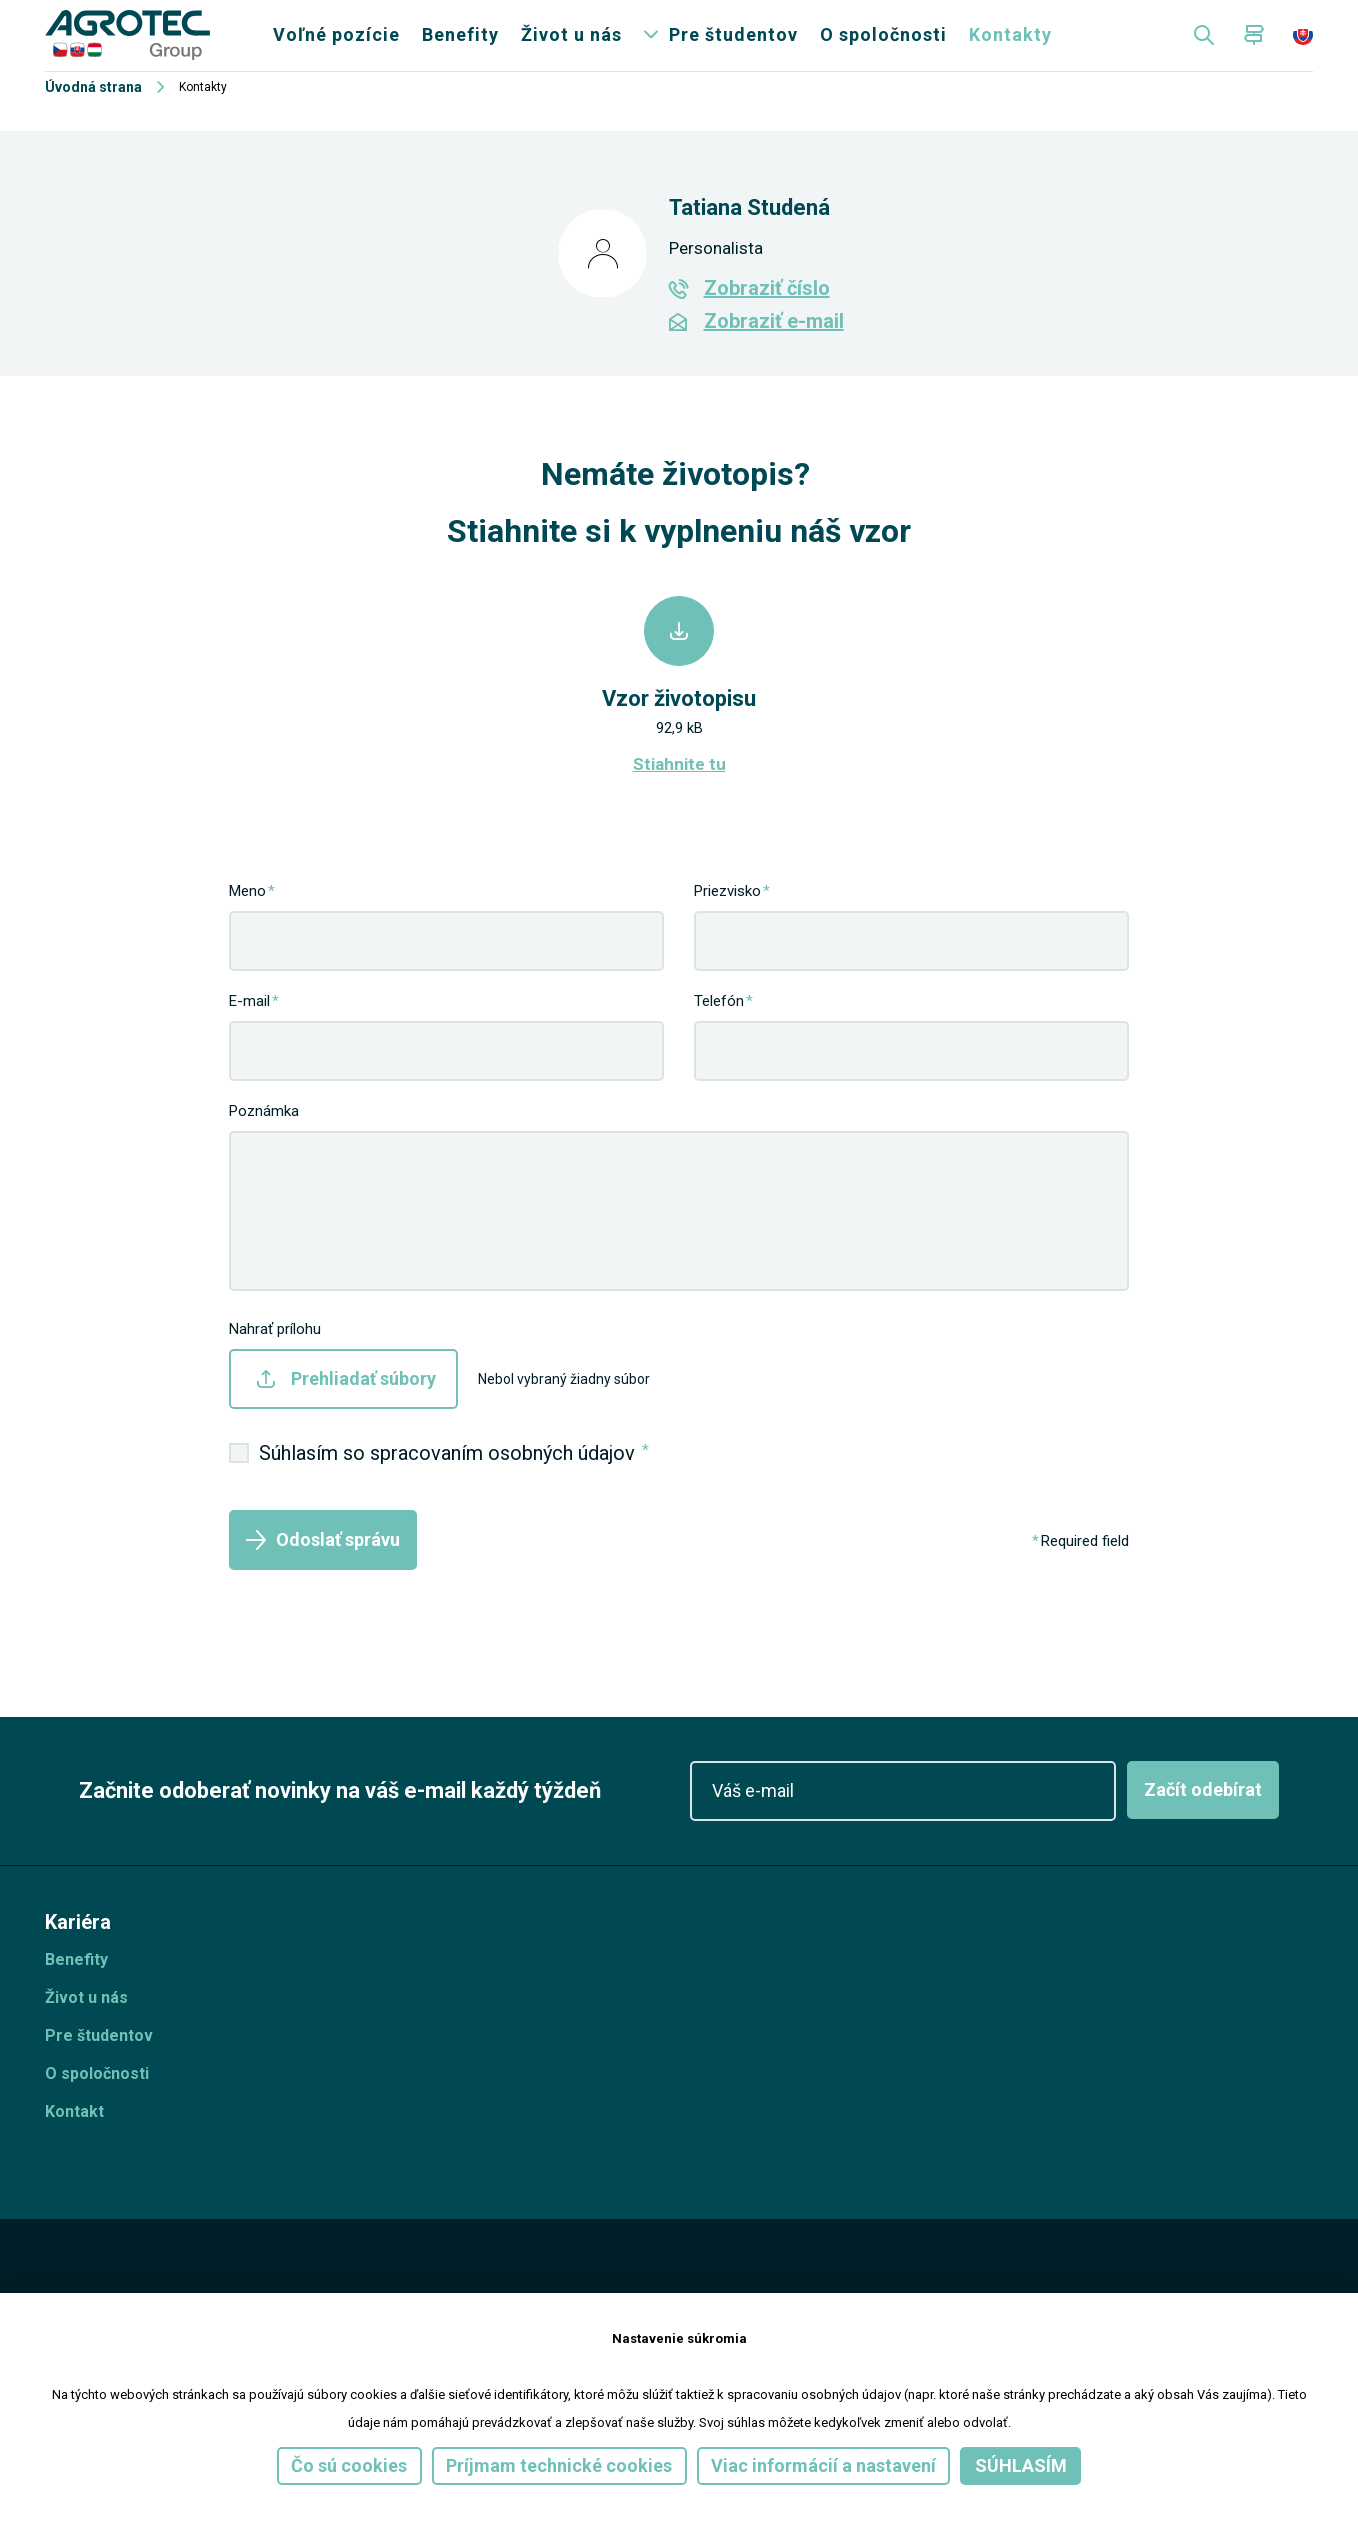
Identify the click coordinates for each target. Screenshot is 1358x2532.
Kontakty (1010, 49)
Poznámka (264, 1139)
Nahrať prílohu (275, 1357)
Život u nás (571, 49)
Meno (247, 919)
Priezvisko (727, 919)
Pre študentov (733, 49)
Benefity (460, 49)
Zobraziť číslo (767, 317)
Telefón (719, 1029)
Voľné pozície (336, 49)
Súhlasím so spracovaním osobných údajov (454, 1480)
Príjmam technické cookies (559, 2465)
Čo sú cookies (349, 2465)
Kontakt (74, 2139)
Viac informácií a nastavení (823, 2465)
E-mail (249, 1029)
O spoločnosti (883, 49)
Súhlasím (1021, 2465)
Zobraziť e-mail (774, 349)
